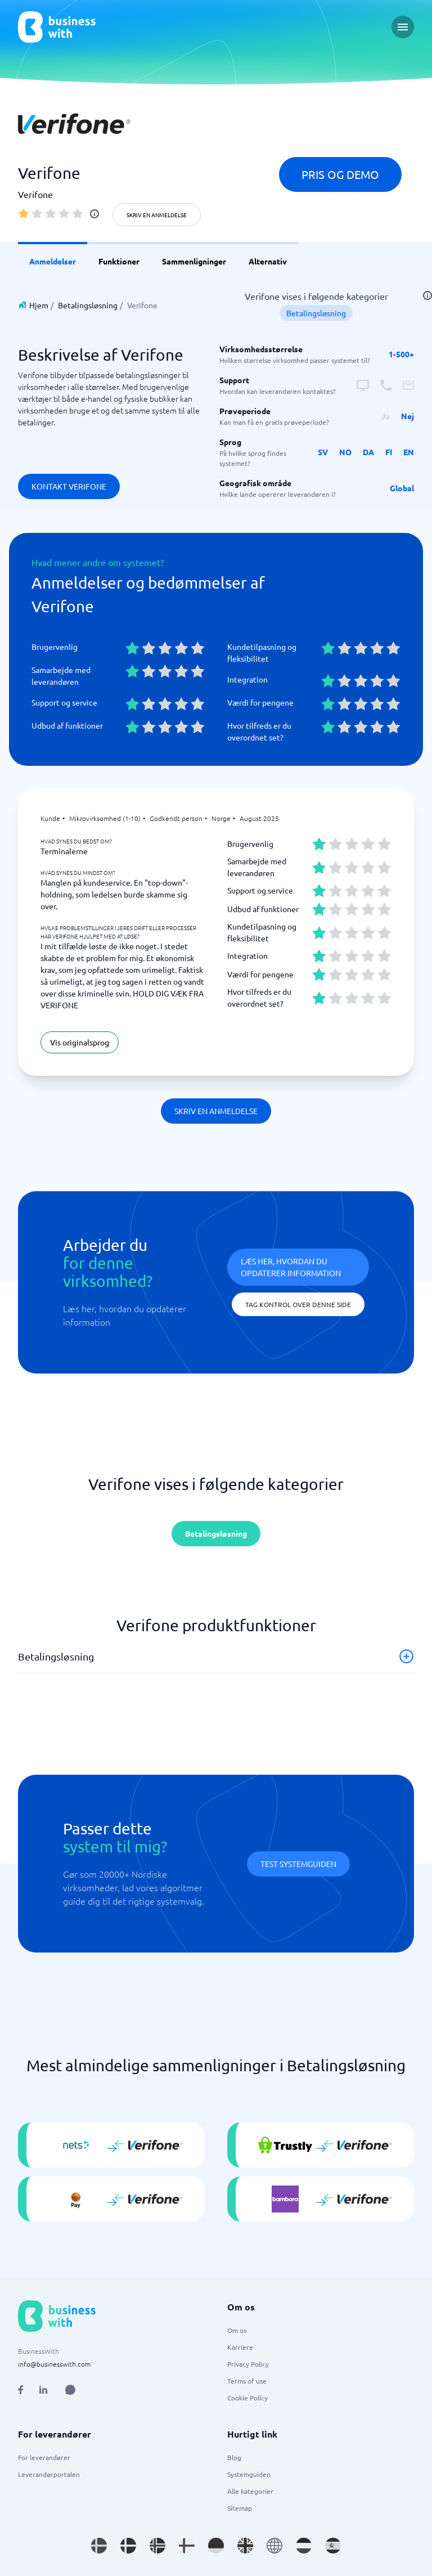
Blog (234, 2457)
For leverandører (44, 2457)
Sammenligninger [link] (194, 261)
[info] (94, 213)
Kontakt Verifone (69, 486)
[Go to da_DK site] (128, 2545)
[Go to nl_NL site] (304, 2545)
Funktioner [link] (119, 261)
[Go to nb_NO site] (157, 2545)
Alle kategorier (250, 2491)
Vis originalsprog (79, 1042)
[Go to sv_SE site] (99, 2545)
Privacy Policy (248, 2363)
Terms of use (247, 2380)
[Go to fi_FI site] (187, 2545)
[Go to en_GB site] (245, 2545)
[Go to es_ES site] (333, 2545)
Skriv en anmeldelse (157, 214)
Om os (236, 2330)
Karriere (240, 2346)
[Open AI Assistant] (70, 2390)
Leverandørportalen (49, 2474)
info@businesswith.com (54, 2363)
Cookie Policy (247, 2397)
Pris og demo (340, 174)
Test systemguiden (298, 1864)
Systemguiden (249, 2474)
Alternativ (268, 261)
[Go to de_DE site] (216, 2545)
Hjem (38, 305)
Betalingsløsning (88, 305)
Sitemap (239, 2507)
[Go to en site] (274, 2545)
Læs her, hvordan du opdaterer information (291, 1267)
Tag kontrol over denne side (298, 1304)
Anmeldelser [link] (52, 261)
